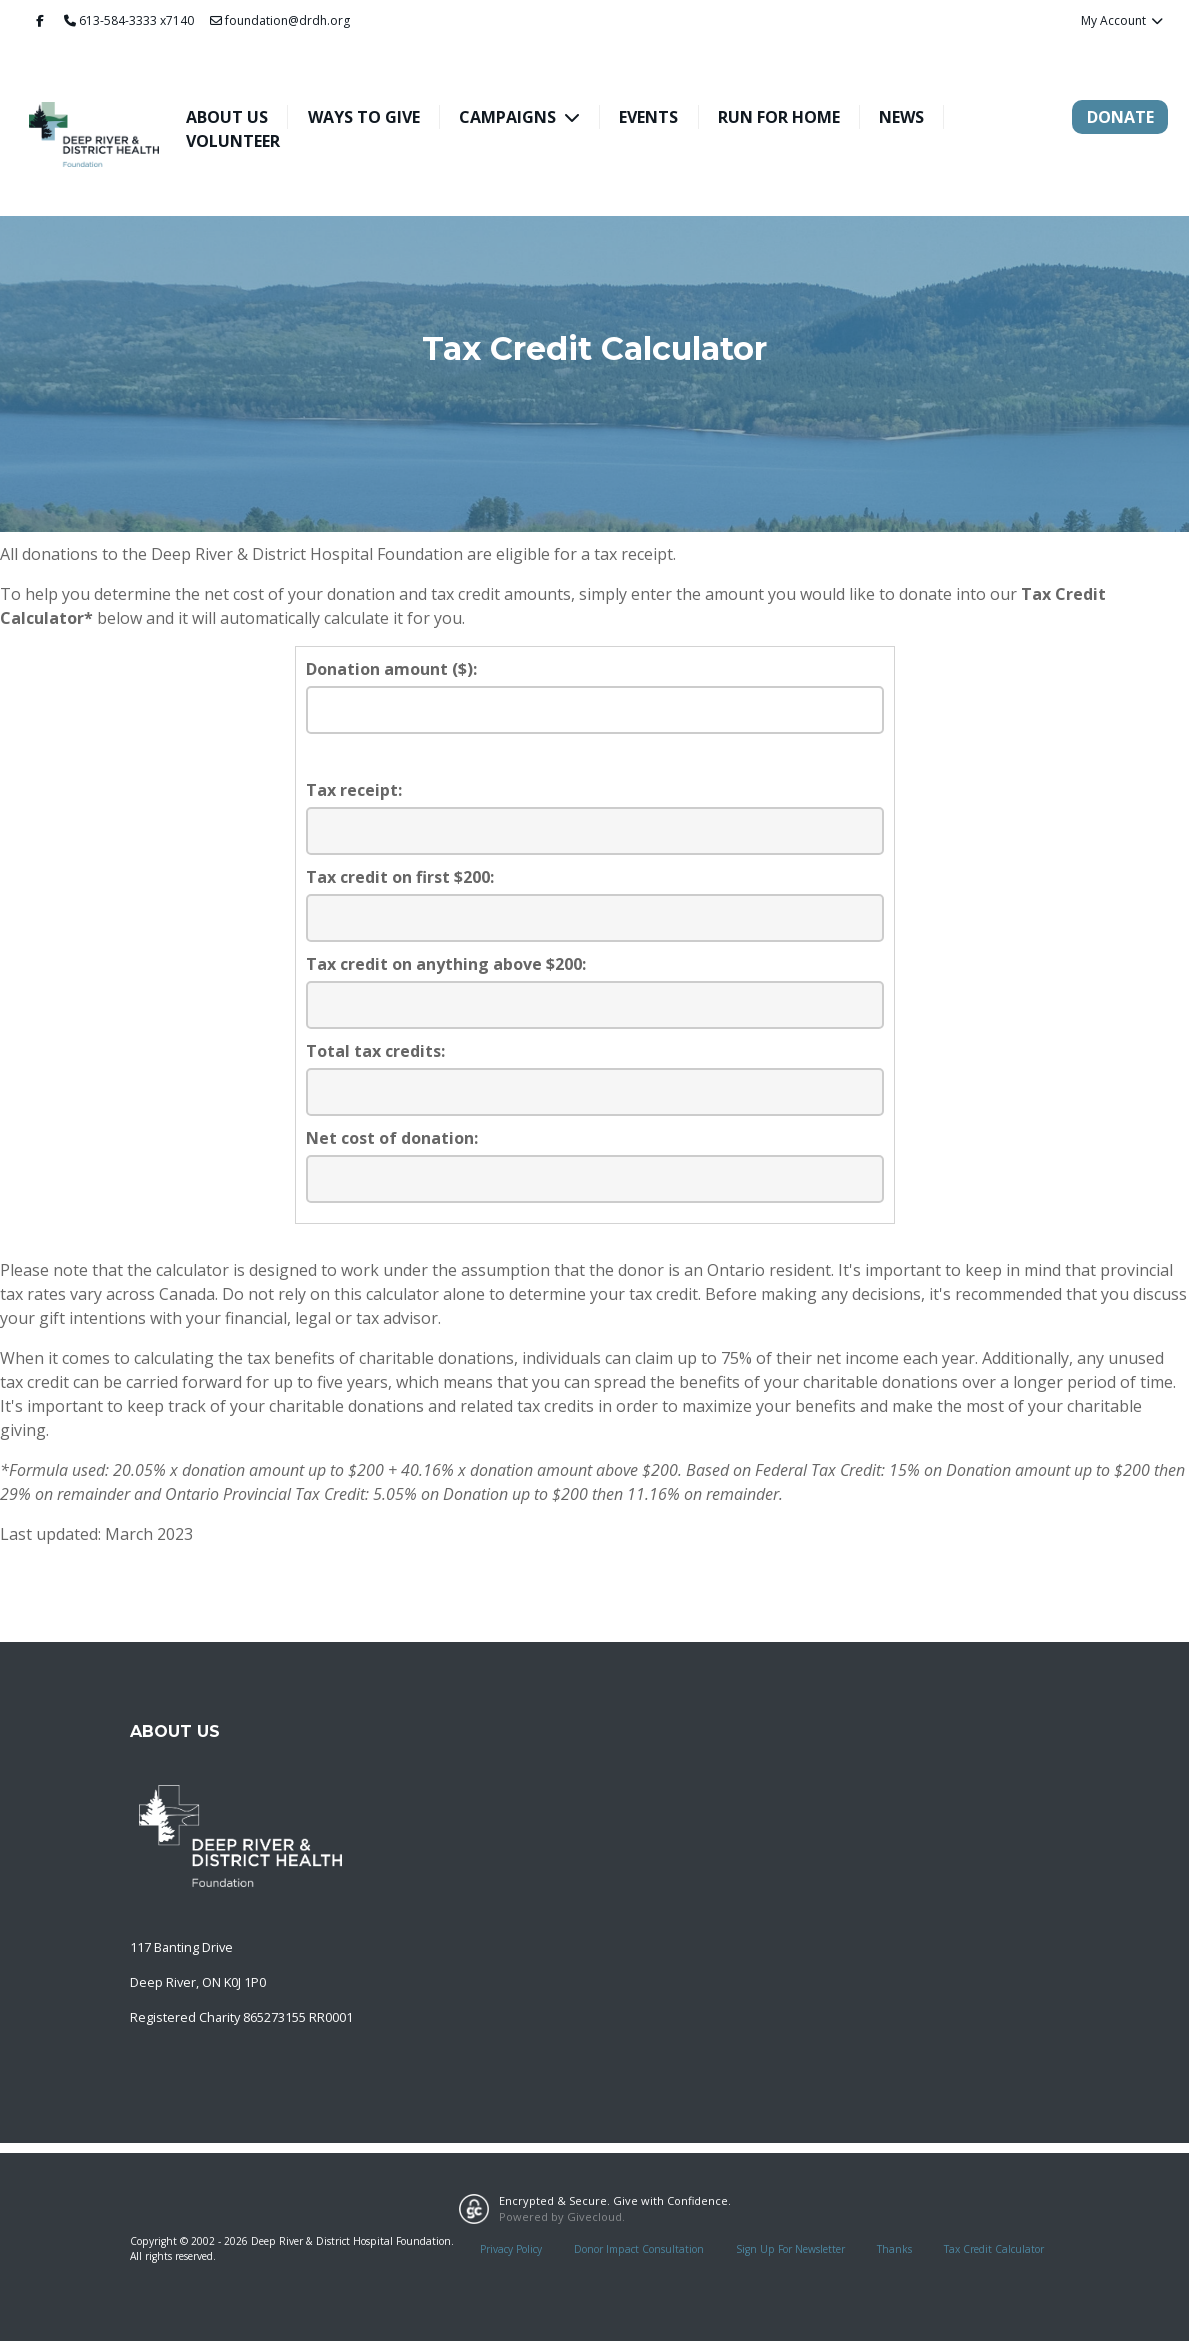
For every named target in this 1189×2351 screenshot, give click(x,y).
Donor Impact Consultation (639, 2249)
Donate (1120, 117)
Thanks (894, 2249)
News (901, 117)
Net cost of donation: (392, 1138)
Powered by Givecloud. (562, 2216)
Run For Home (779, 117)
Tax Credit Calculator (994, 2249)
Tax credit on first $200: (400, 877)
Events (648, 117)
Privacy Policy (511, 2249)
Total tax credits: (375, 1051)
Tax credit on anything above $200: (446, 964)
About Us (227, 117)
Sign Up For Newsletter (790, 2249)
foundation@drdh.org (280, 20)
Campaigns (509, 117)
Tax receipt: (354, 790)
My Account (1122, 20)
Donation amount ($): (391, 669)
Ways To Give (364, 117)
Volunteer (233, 141)
